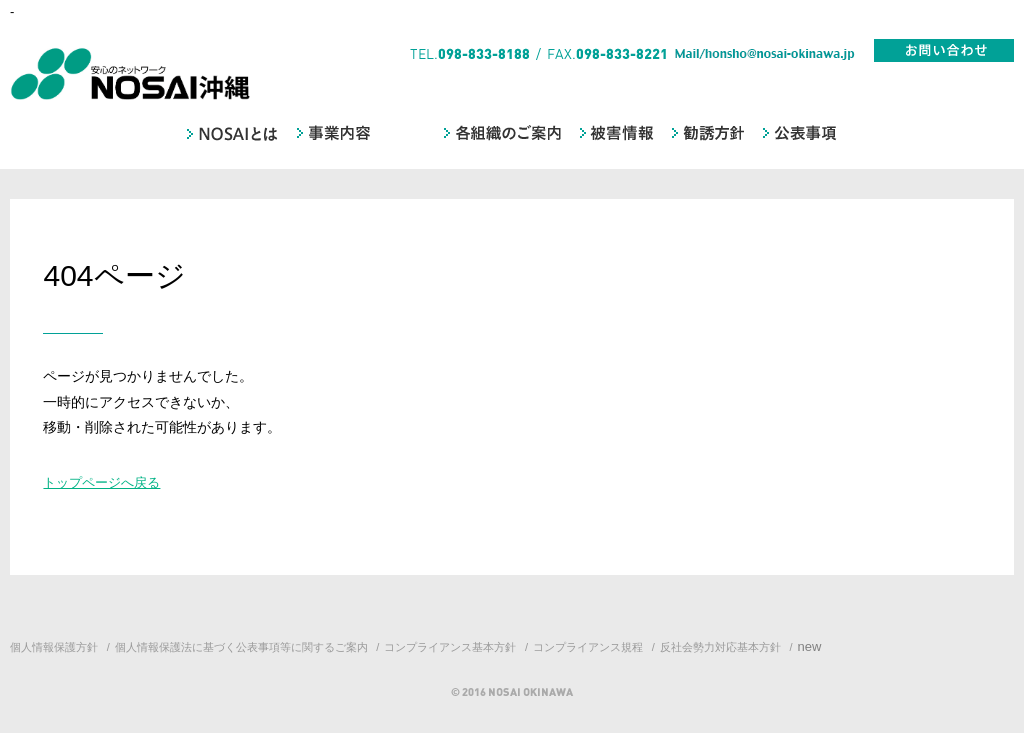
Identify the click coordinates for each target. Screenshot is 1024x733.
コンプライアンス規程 (588, 647)
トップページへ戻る (101, 482)
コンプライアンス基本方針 (450, 647)
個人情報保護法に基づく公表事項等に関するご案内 (241, 647)
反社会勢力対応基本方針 (720, 647)
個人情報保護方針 (54, 647)
